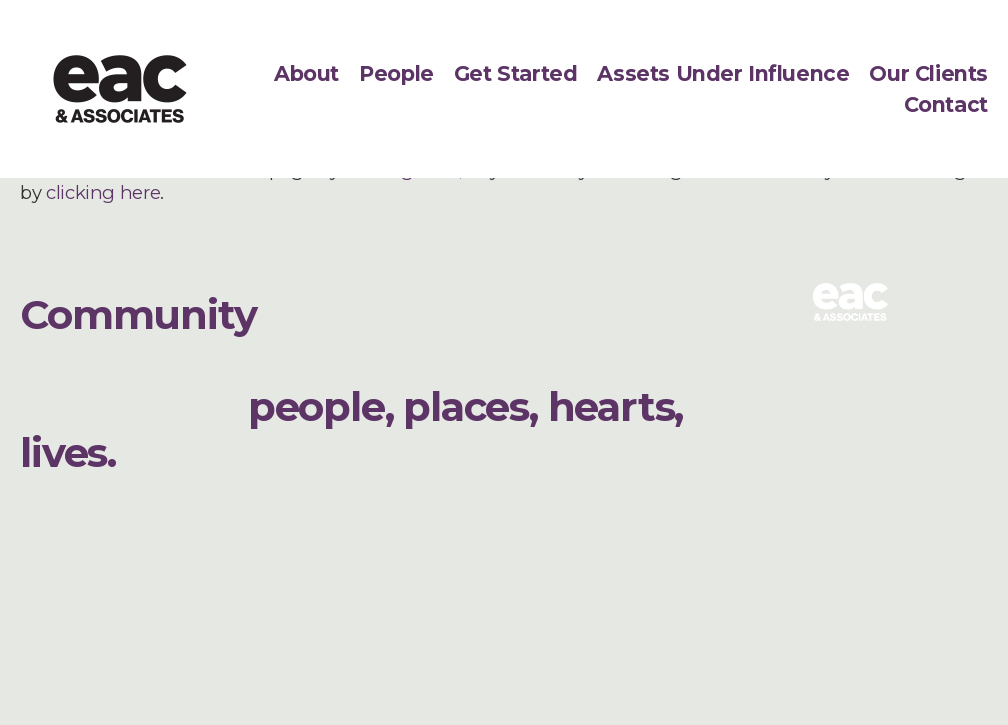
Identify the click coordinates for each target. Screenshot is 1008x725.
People (396, 73)
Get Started (515, 73)
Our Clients (928, 73)
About (306, 73)
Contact (946, 104)
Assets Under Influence (723, 73)
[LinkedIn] (34, 568)
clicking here (103, 192)
